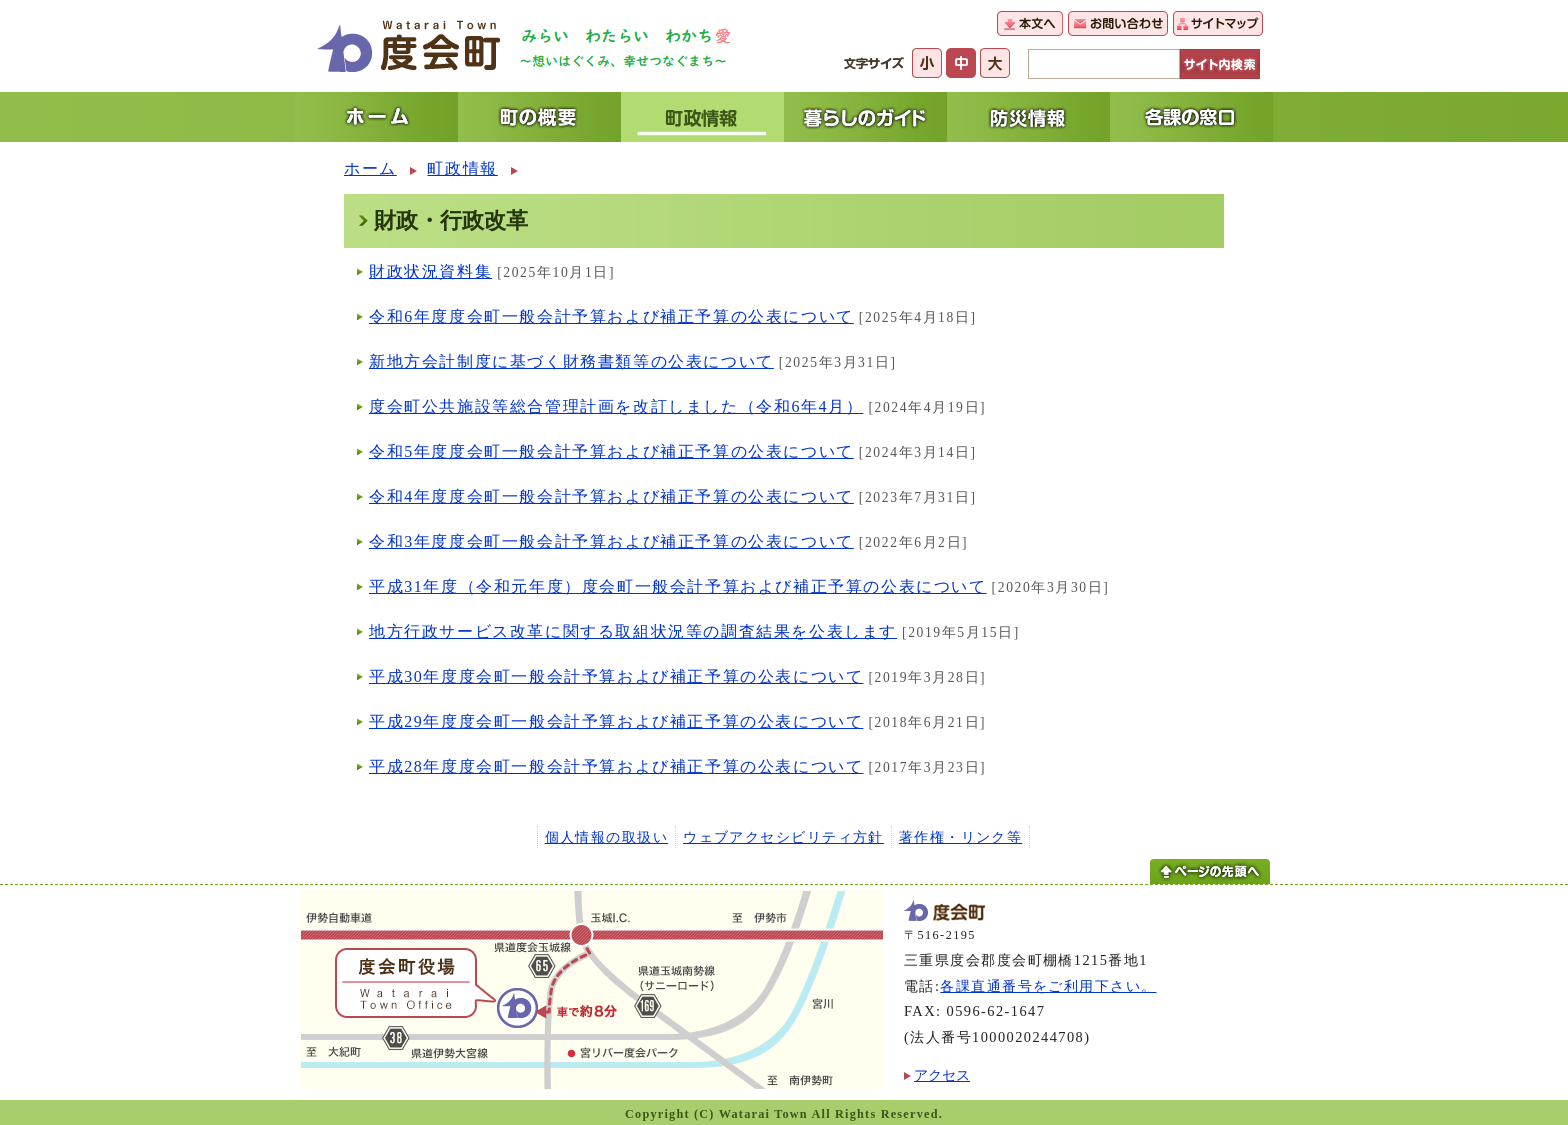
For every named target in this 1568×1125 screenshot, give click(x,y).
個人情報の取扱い (607, 837)
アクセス (942, 1075)
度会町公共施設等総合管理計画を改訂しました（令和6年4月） (616, 406)
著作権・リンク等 (961, 837)
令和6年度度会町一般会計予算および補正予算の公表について (611, 316)
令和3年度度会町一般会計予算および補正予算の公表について (611, 541)
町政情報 (462, 168)
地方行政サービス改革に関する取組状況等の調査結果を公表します (633, 631)
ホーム (370, 168)
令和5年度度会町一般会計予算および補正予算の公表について (611, 451)
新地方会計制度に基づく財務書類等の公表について (571, 361)
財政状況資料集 (430, 271)
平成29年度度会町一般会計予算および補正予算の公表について (616, 721)
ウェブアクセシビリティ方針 (783, 837)
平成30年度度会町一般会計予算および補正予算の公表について (616, 676)
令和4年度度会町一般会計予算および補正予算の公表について (611, 496)
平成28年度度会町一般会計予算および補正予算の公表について (616, 766)
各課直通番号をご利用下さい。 (1048, 986)
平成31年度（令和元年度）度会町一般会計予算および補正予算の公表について (678, 586)
